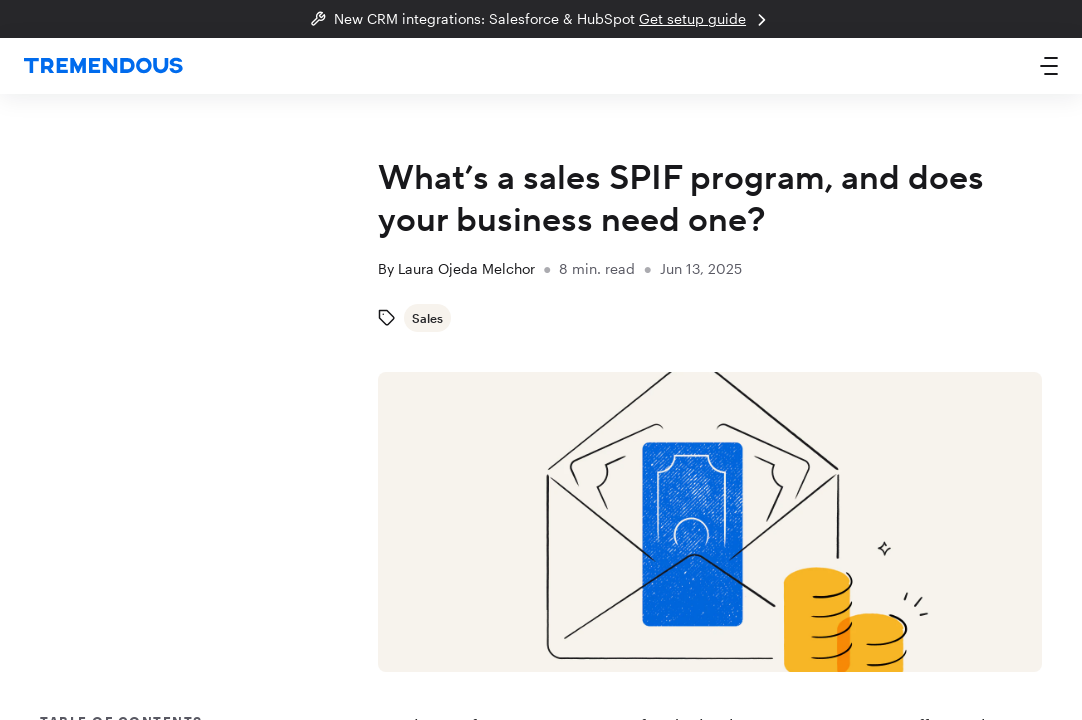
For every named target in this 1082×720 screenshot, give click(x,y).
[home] (103, 66)
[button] (1049, 66)
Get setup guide (705, 20)
